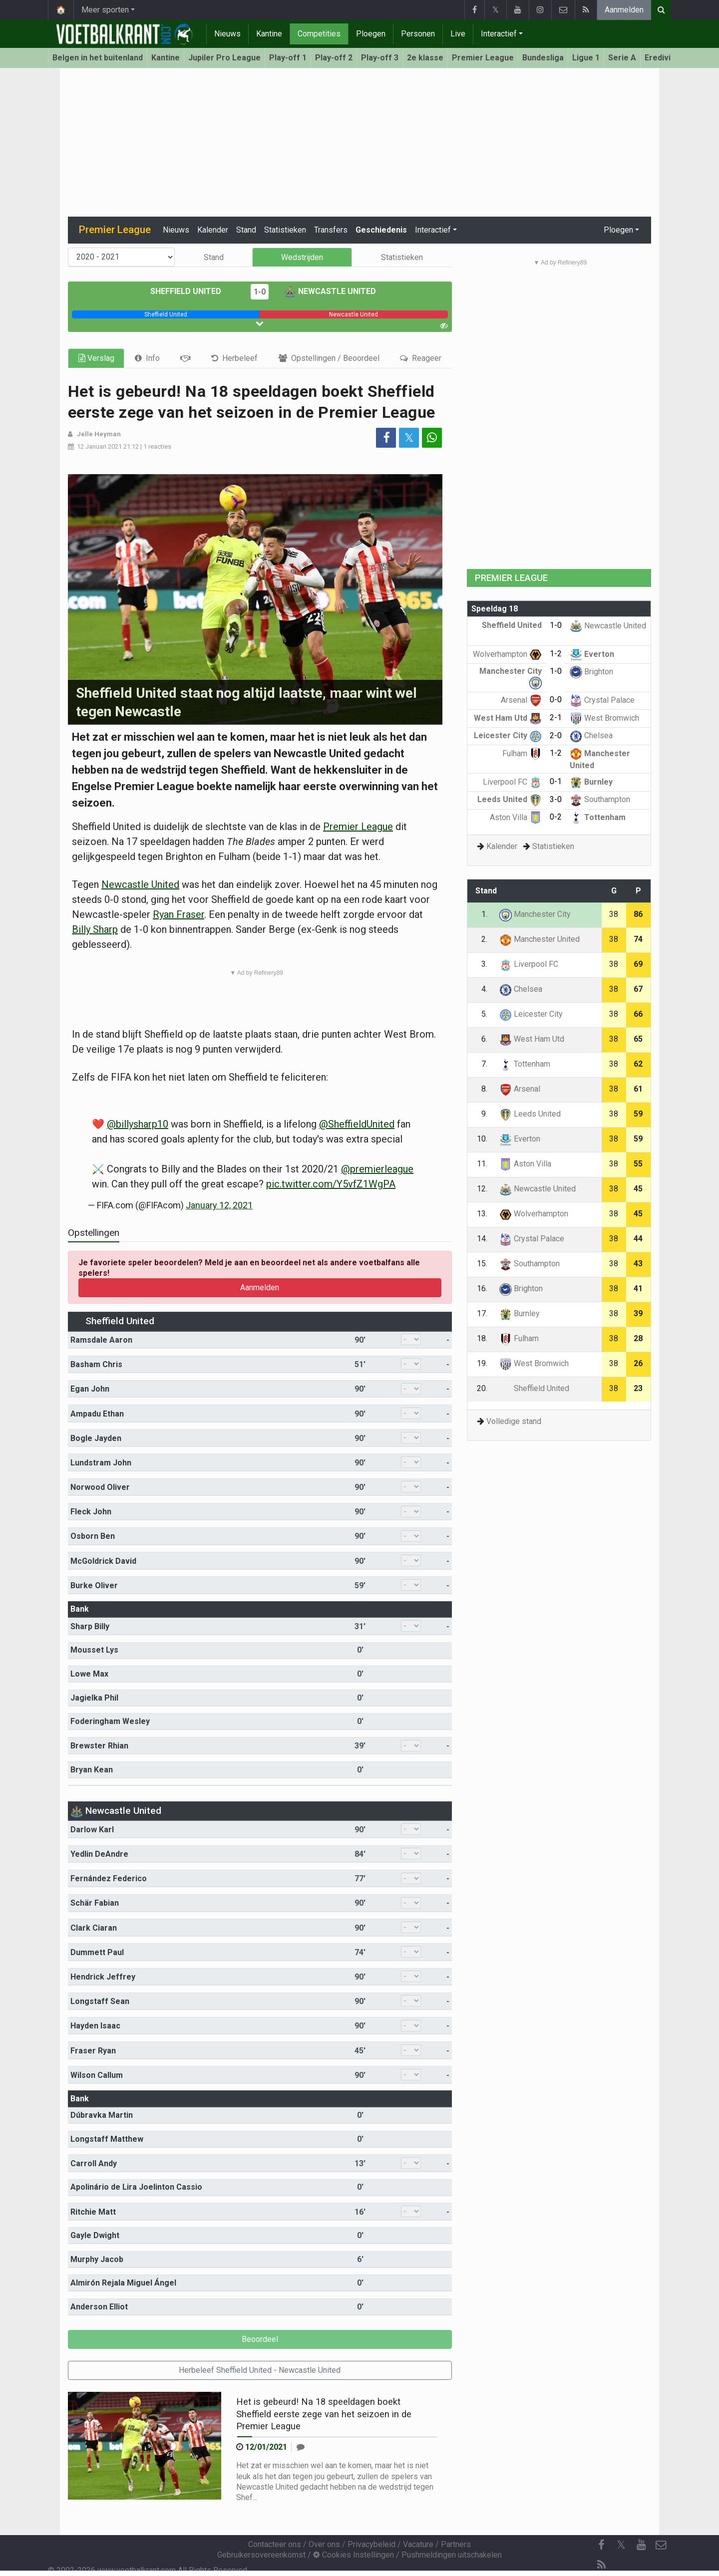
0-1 (556, 781)
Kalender (212, 230)
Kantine (269, 33)
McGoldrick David (103, 1561)
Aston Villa (516, 817)
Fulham (522, 753)
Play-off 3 (379, 57)
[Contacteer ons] (661, 2545)
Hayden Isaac (95, 2025)
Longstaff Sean (99, 2001)
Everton (592, 654)
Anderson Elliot (99, 2306)
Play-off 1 (288, 57)
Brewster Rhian (99, 1745)
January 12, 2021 (219, 1205)
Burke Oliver (94, 1585)
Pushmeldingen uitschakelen (451, 2555)
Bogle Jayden (95, 1438)
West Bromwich (604, 718)
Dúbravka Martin (101, 2115)
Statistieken (285, 230)
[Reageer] (301, 2447)
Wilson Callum (96, 2075)
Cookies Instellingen (353, 2555)
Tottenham (598, 817)
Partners (456, 2544)
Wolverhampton (507, 654)
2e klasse (425, 57)
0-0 (556, 699)
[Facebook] (601, 2545)
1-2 (556, 653)
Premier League (483, 57)
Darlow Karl (92, 1829)
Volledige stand (513, 1421)
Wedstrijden (302, 257)
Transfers (331, 230)
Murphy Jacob (96, 2259)
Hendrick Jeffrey (102, 1977)
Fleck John (90, 1511)
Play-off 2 (334, 57)
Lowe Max (89, 1674)
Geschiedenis (381, 230)
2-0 (556, 735)
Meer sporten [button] (105, 9)
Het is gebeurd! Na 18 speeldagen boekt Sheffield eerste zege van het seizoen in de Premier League (323, 2413)
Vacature (418, 2544)
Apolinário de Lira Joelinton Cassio (136, 2187)
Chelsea (591, 735)
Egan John (89, 1389)
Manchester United (539, 939)
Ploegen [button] (618, 230)
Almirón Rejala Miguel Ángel (123, 2283)
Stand (246, 230)
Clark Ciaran (93, 1928)
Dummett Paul (97, 1952)
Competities (319, 33)
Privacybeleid (371, 2544)
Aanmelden (624, 9)
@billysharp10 (137, 1124)
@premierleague (377, 1169)
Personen (418, 33)
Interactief (499, 33)
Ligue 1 (586, 57)
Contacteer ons (274, 2544)
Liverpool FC (512, 782)
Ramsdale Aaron (101, 1340)
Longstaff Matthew (106, 2139)
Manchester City (535, 914)
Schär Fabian (94, 1903)
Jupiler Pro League (224, 57)
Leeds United (509, 799)
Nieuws (227, 33)
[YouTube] (641, 2545)
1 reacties (157, 446)
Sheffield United (193, 291)
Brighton (591, 671)
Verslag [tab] (96, 358)
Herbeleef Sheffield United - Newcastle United (260, 2370)
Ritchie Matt (93, 2212)
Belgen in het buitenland (97, 57)
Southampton (600, 799)
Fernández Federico (108, 1878)
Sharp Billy (89, 1626)
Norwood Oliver (100, 1487)
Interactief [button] (433, 230)
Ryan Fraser (178, 914)
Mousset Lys (94, 1650)
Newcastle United (330, 291)
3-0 (556, 799)
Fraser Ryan (93, 2050)
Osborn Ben (92, 1536)
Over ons (324, 2544)
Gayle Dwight (94, 2235)
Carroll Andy (93, 2163)
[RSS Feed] (601, 2565)
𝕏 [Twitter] (621, 2545)
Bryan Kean (91, 1769)
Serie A (622, 57)
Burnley (591, 782)
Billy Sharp (95, 929)
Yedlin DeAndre (99, 1854)
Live (457, 33)
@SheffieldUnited (356, 1124)
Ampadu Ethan (97, 1414)
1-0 (260, 291)
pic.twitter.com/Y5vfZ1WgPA (330, 1184)
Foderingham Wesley (110, 1721)
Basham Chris (96, 1364)
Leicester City (508, 735)
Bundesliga (543, 57)
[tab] (147, 358)
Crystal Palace (602, 700)
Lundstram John (100, 1462)
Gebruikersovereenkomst (261, 2555)
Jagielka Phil (94, 1698)
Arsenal (521, 700)
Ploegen (370, 33)
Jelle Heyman (99, 434)
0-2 (556, 817)
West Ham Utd (508, 718)
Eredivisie (663, 57)
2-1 (556, 717)
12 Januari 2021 (99, 446)
